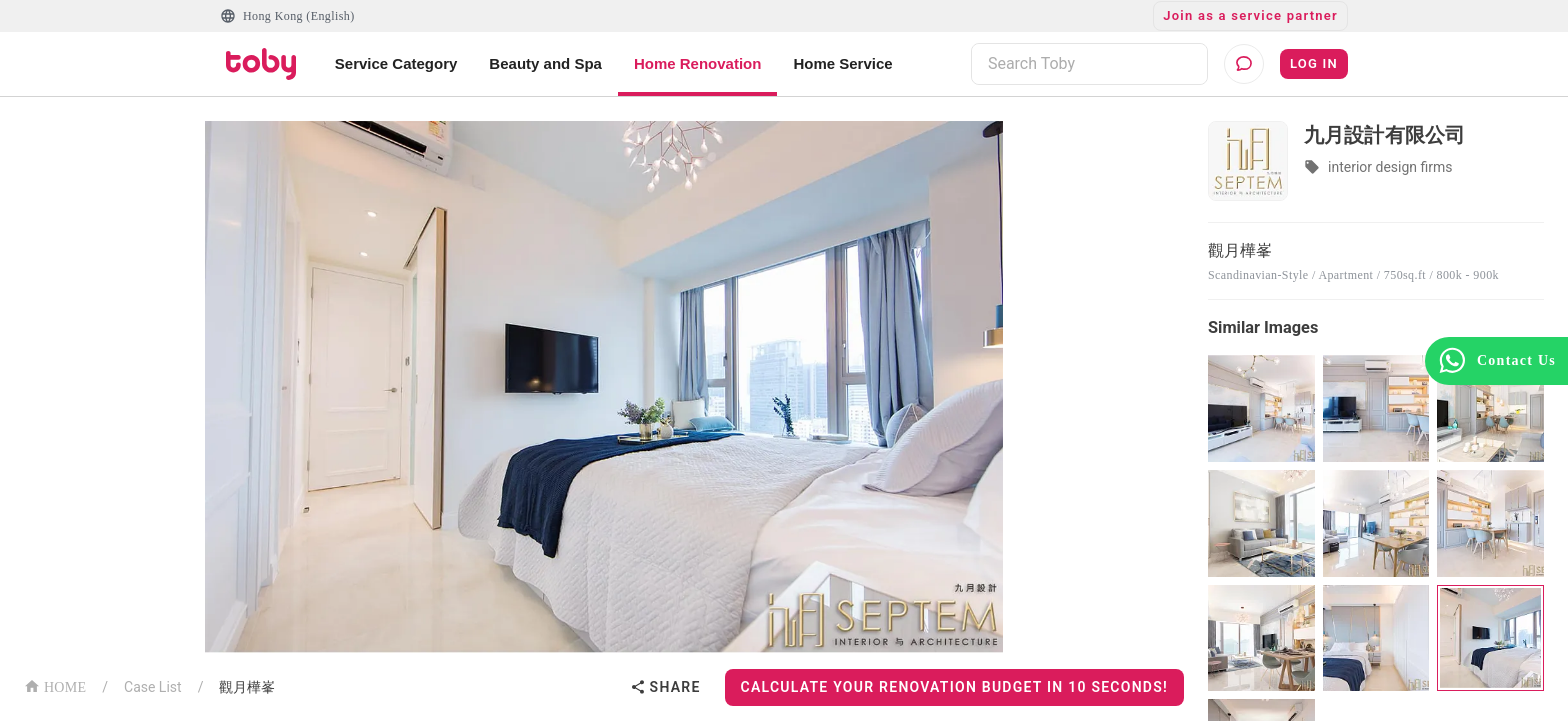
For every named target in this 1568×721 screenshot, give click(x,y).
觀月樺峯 (247, 687)
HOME (55, 685)
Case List (153, 687)
